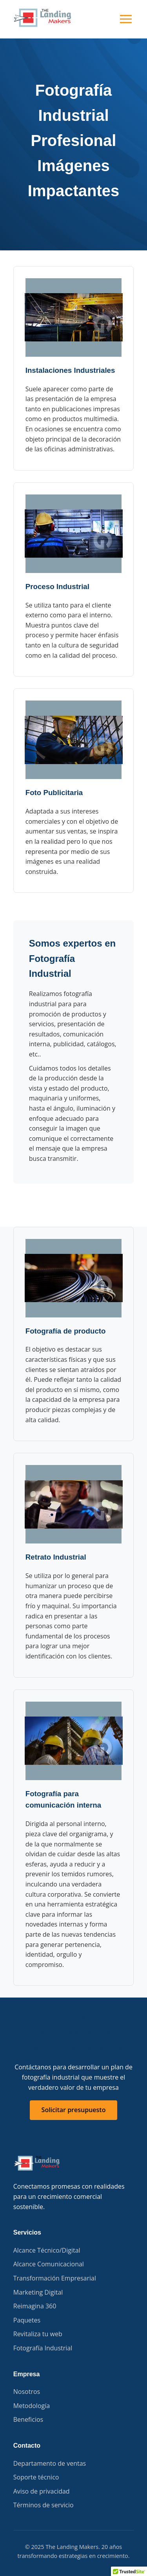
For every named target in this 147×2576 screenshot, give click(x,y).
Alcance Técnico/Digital (46, 2250)
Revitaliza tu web (37, 2334)
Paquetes (26, 2320)
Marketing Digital (38, 2292)
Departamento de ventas (49, 2463)
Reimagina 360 (34, 2306)
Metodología (31, 2405)
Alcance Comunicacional (48, 2264)
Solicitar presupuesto (74, 2109)
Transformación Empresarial (54, 2278)
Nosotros (26, 2391)
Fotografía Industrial (43, 2348)
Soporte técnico (36, 2477)
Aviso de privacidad (41, 2491)
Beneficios (28, 2419)
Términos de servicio (43, 2505)
